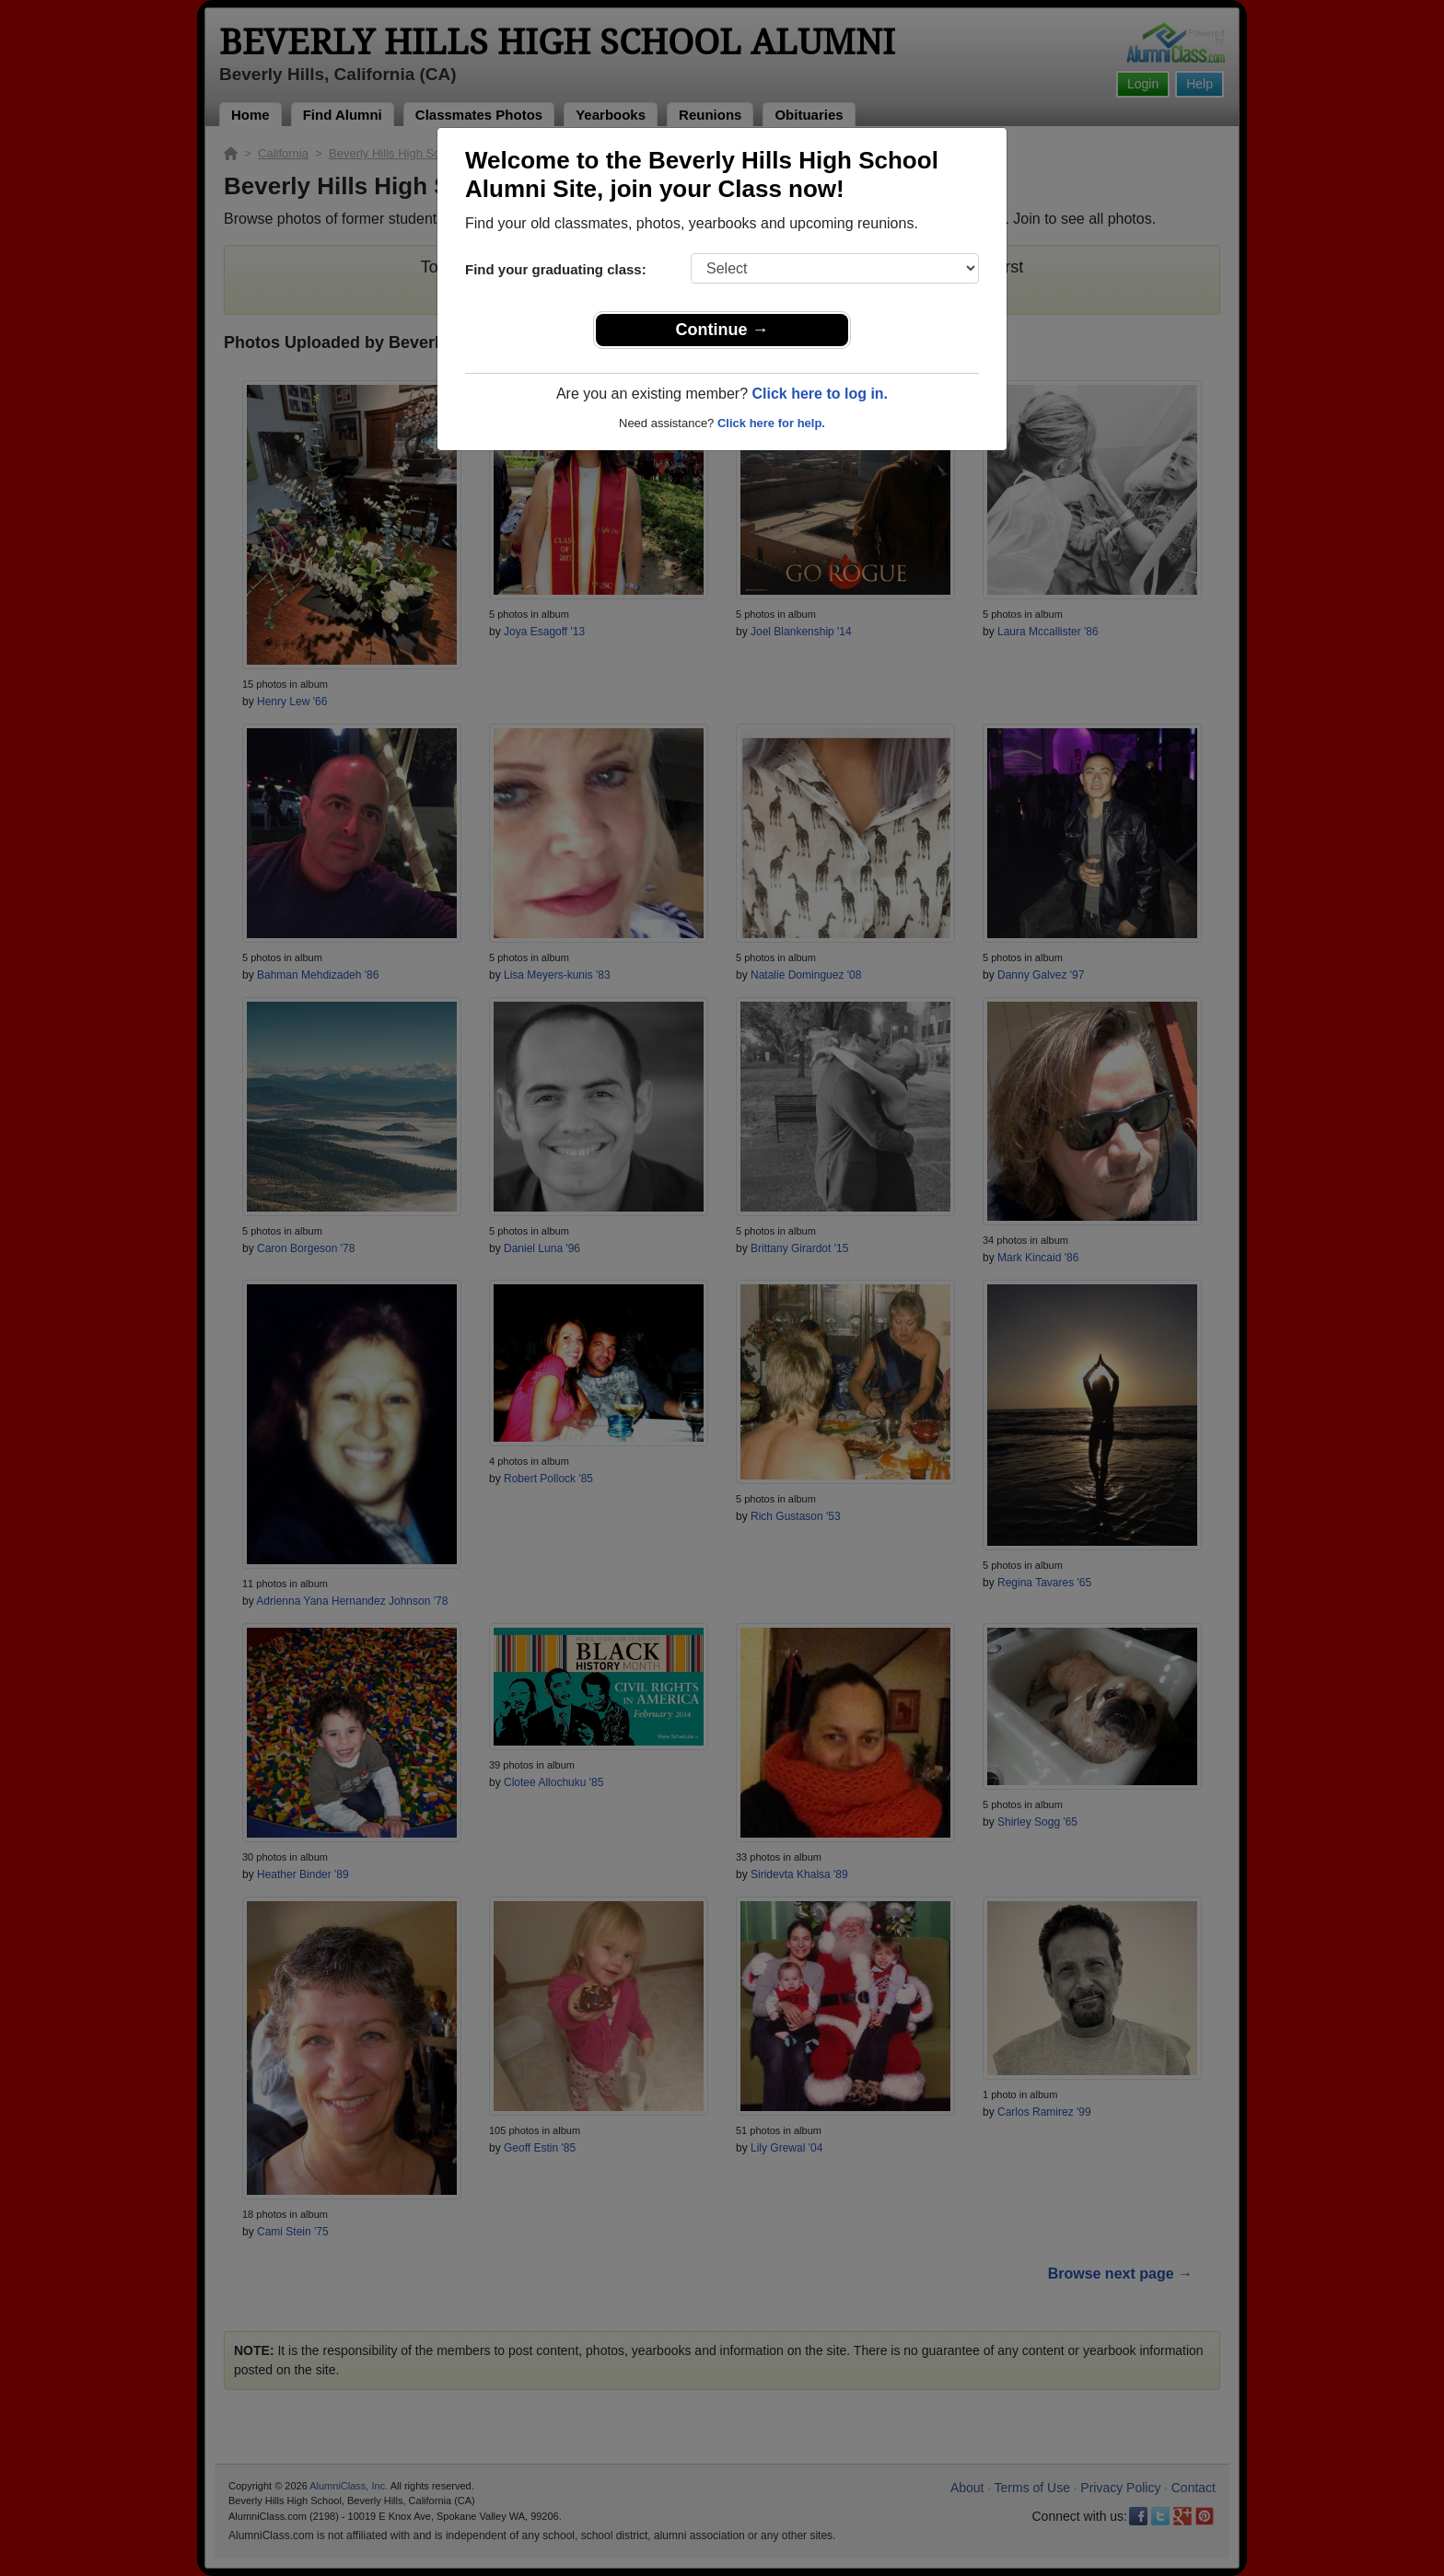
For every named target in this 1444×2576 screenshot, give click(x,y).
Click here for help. (771, 423)
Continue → (722, 329)
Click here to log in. (819, 393)
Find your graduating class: (555, 269)
